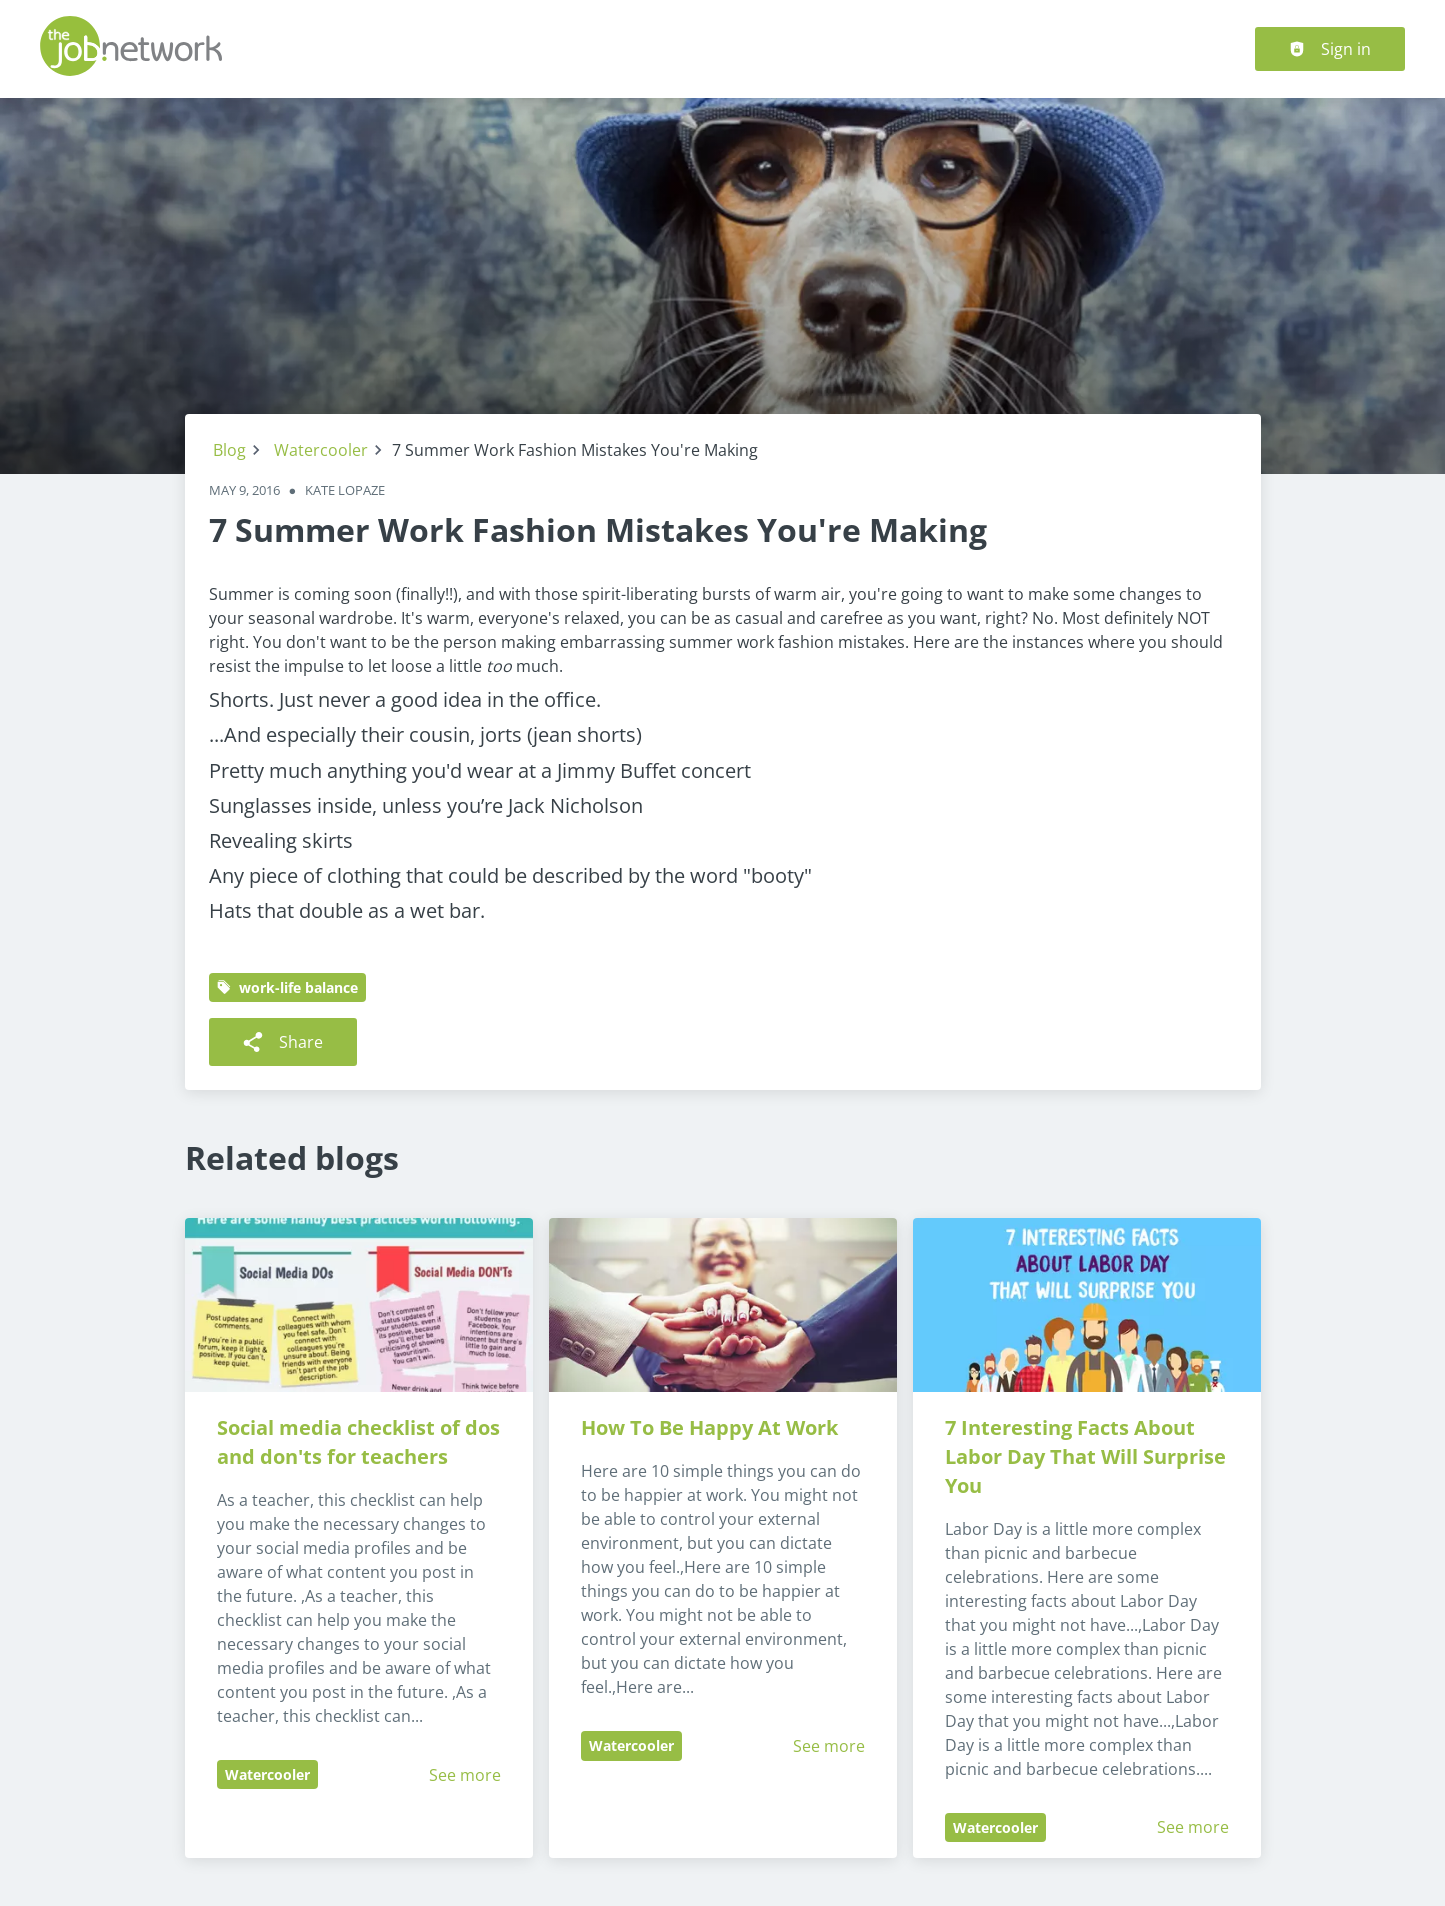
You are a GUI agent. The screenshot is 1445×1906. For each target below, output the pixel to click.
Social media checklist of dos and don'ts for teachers (361, 1442)
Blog (229, 450)
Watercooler (321, 450)
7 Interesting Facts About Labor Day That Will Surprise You (1088, 1456)
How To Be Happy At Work (709, 1427)
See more (465, 1775)
